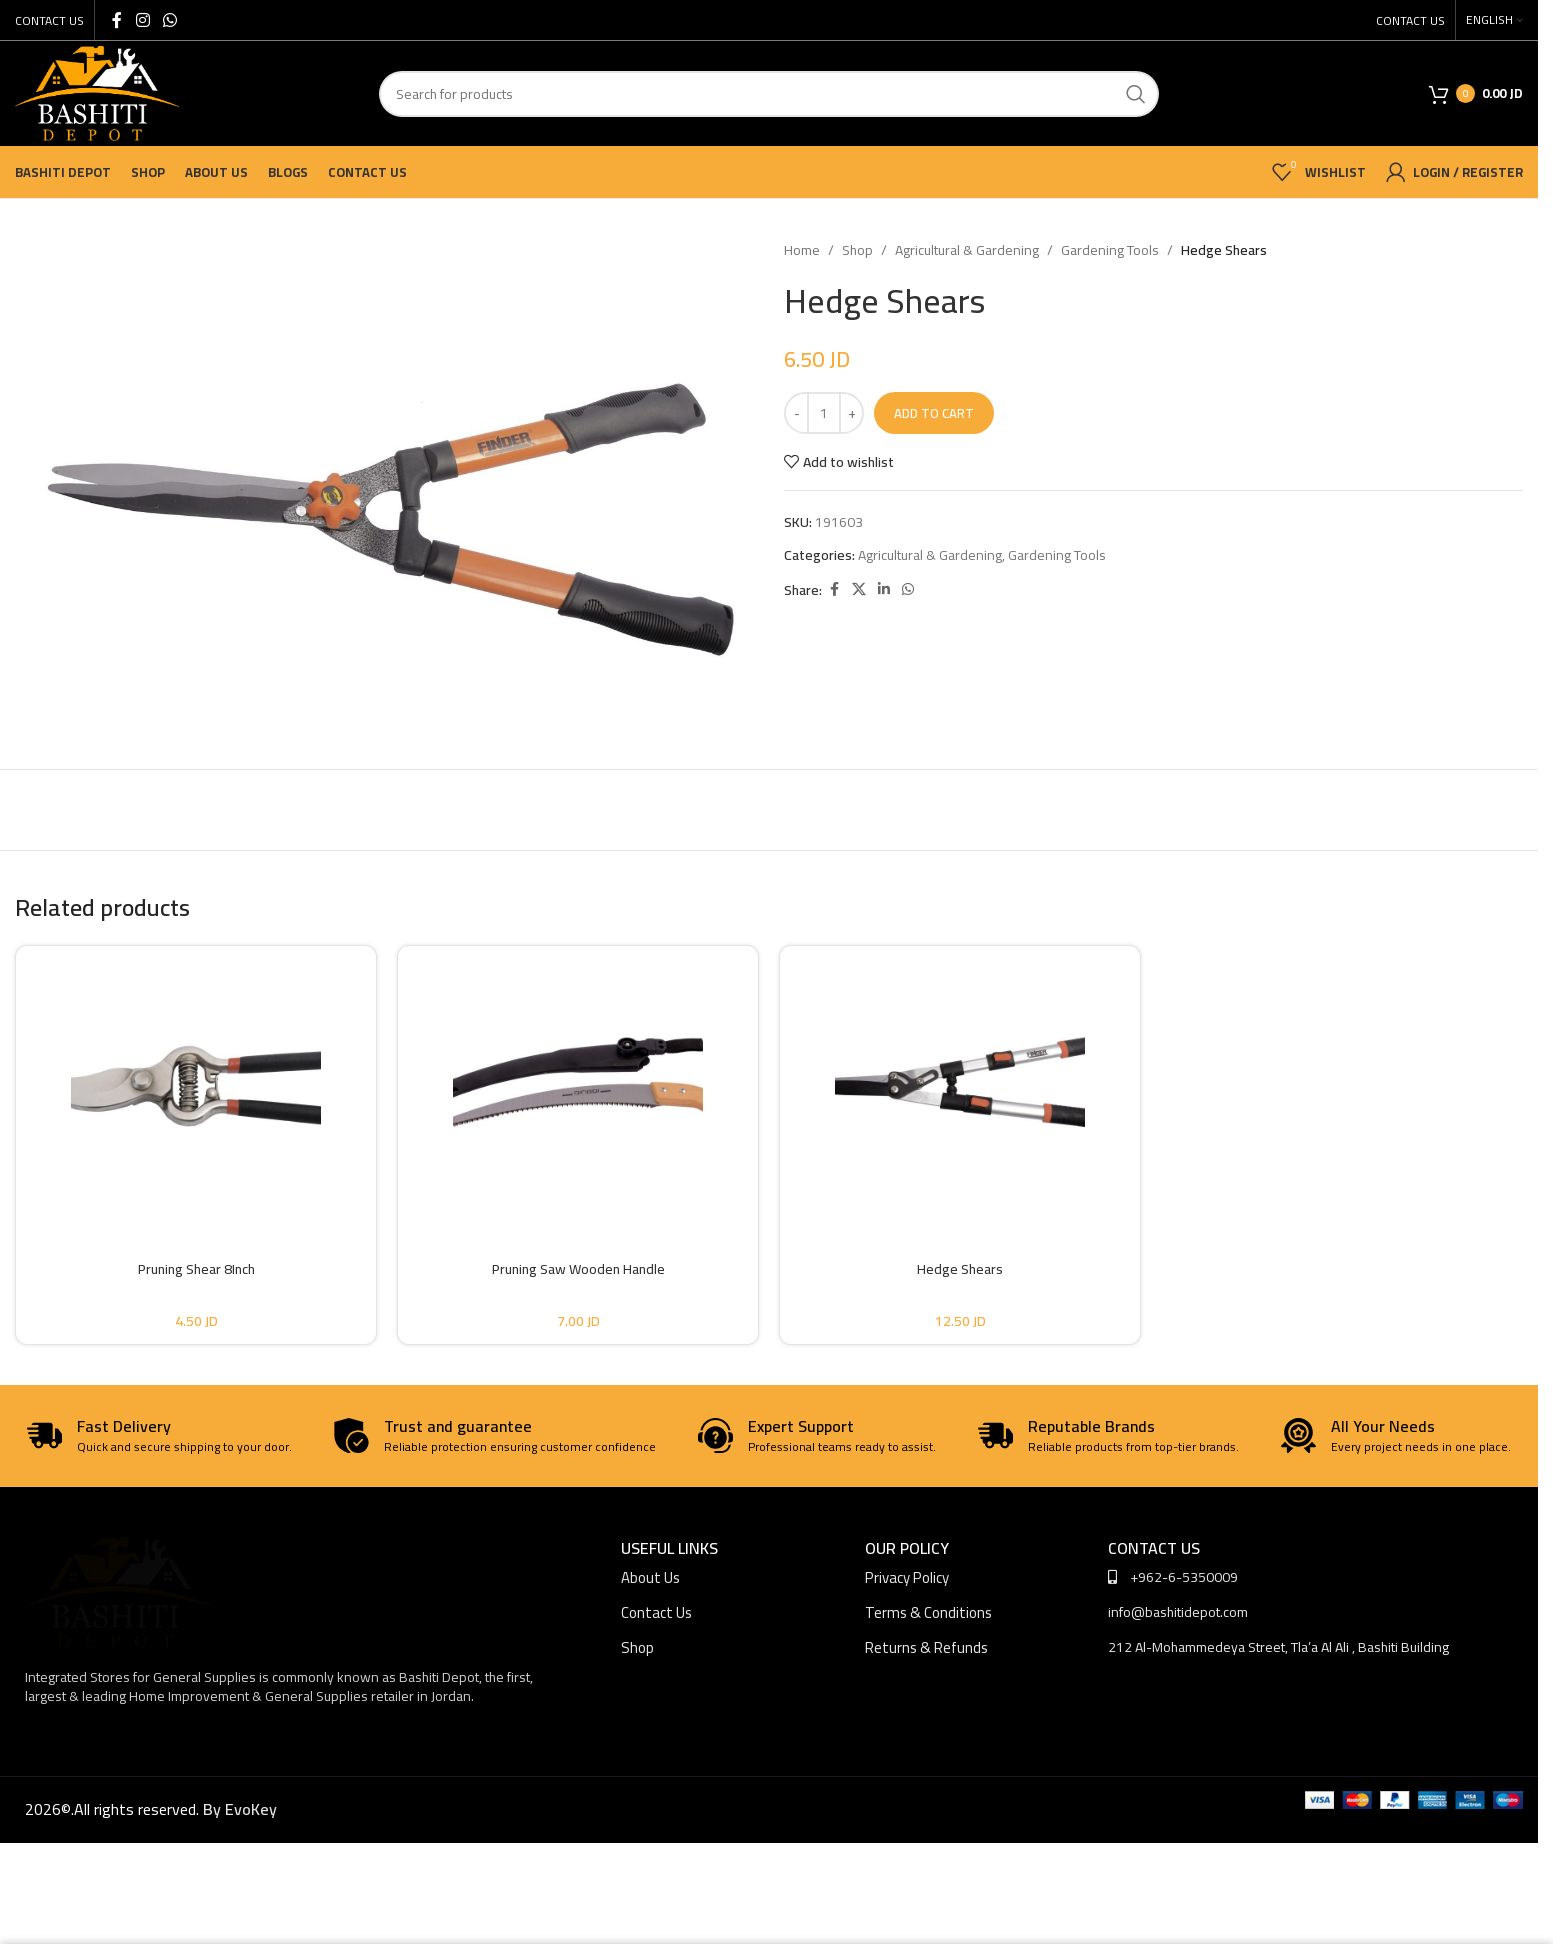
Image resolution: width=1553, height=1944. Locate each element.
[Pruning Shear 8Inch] (196, 1086)
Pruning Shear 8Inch (196, 1269)
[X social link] (859, 589)
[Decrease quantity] (796, 413)
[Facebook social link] (117, 20)
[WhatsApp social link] (169, 20)
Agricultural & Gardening (967, 250)
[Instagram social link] (142, 20)
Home (802, 250)
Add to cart (934, 413)
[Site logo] (97, 92)
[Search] (769, 94)
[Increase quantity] (851, 413)
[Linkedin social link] (884, 589)
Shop (857, 250)
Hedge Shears (960, 1269)
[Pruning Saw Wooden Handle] (578, 1086)
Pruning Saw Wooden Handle (578, 1269)
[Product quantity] (824, 413)
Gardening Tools (1110, 250)
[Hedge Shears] (960, 1086)
